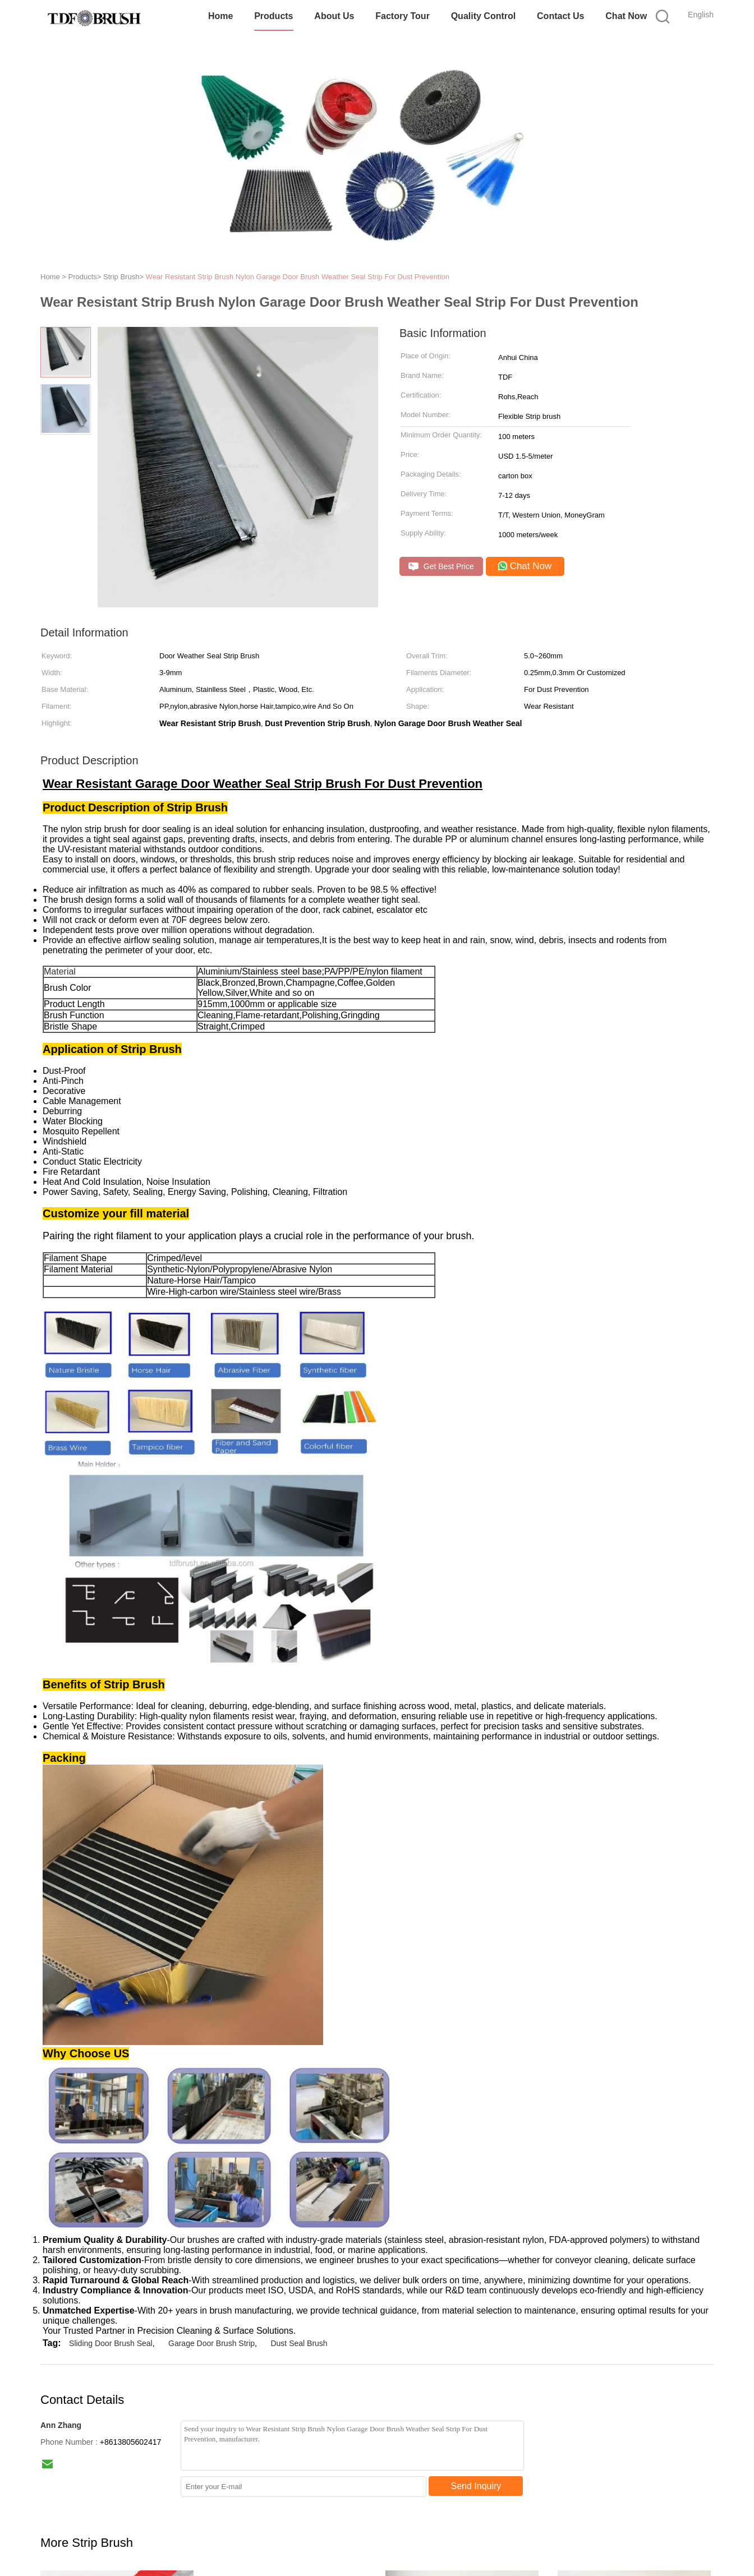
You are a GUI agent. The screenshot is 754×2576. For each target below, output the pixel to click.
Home (220, 16)
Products (273, 16)
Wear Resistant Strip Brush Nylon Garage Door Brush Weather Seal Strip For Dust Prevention (297, 277)
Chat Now (626, 16)
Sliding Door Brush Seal (111, 2343)
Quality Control (483, 16)
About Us (334, 16)
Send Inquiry (476, 2486)
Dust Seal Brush (298, 2343)
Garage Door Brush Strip (211, 2343)
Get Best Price (441, 566)
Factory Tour (402, 16)
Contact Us (560, 16)
